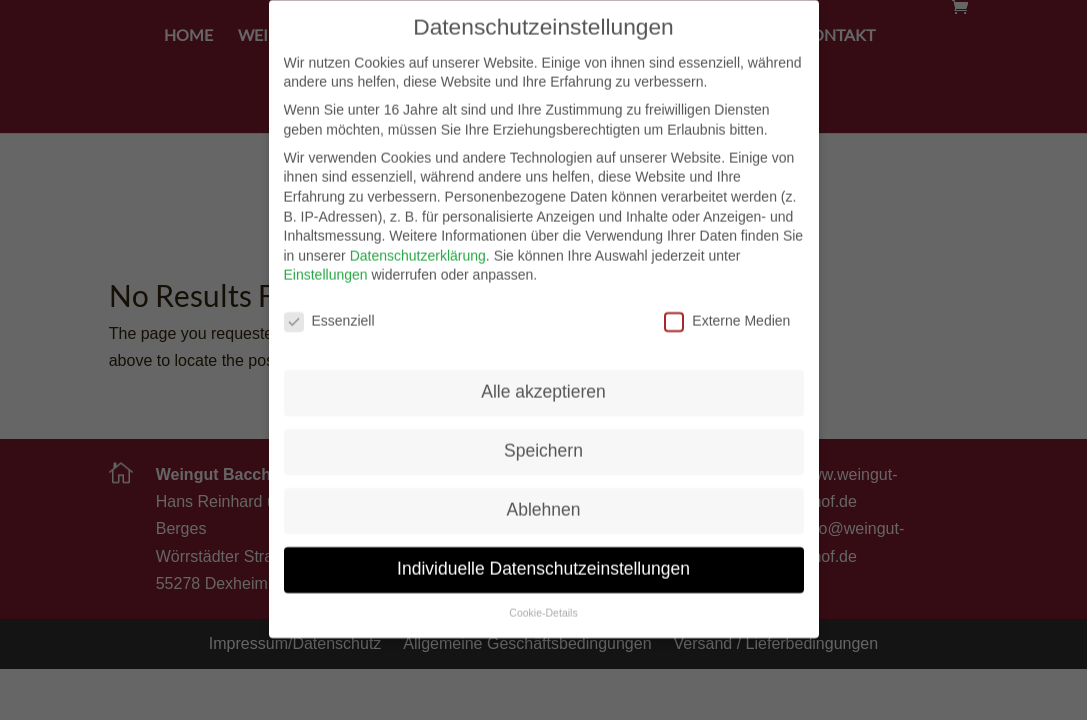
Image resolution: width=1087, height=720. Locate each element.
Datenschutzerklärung (418, 243)
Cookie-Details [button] (543, 600)
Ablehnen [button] (544, 497)
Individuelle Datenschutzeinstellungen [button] (543, 556)
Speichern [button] (543, 438)
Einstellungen (326, 263)
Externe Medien (727, 308)
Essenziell (329, 308)
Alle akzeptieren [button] (543, 379)
